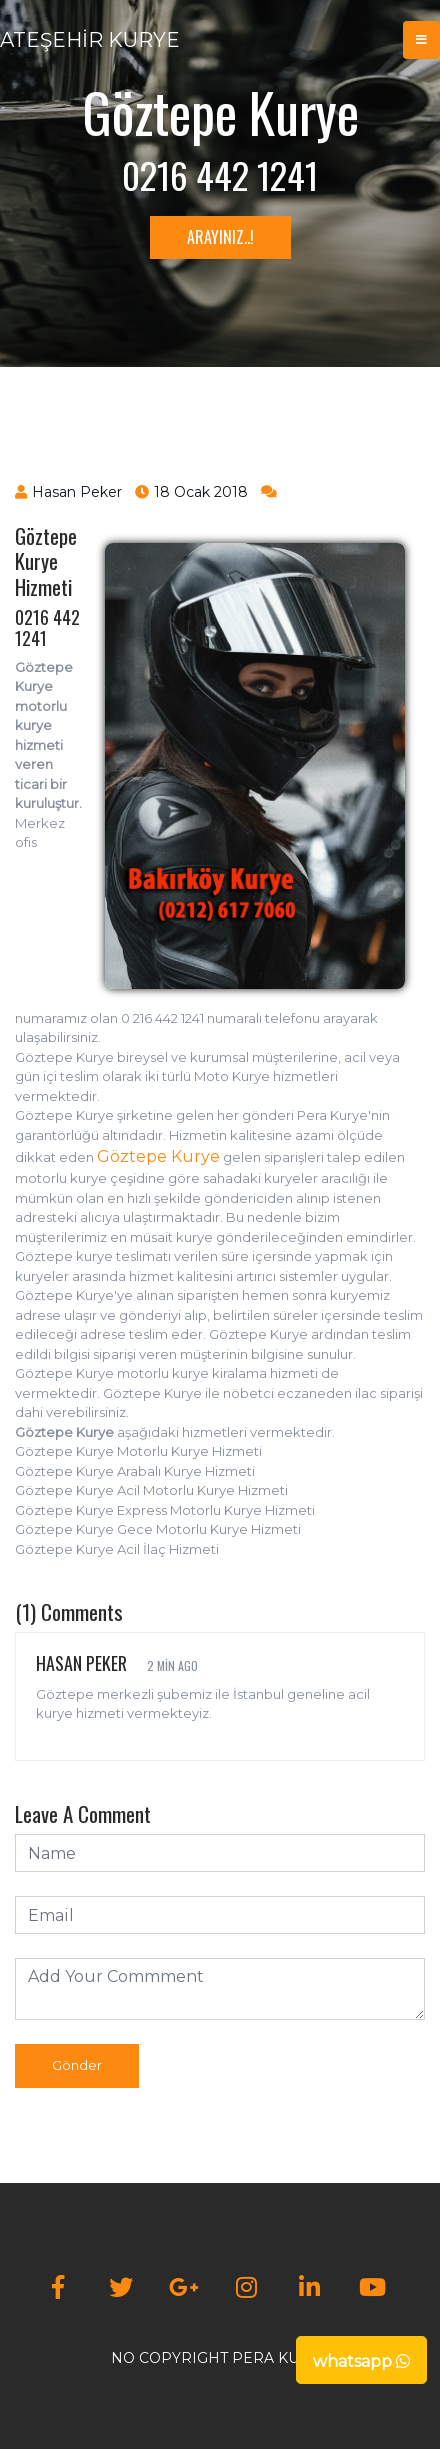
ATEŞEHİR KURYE (90, 40)
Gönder (77, 2065)
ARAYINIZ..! (220, 237)
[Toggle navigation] (421, 40)
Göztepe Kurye (158, 1156)
